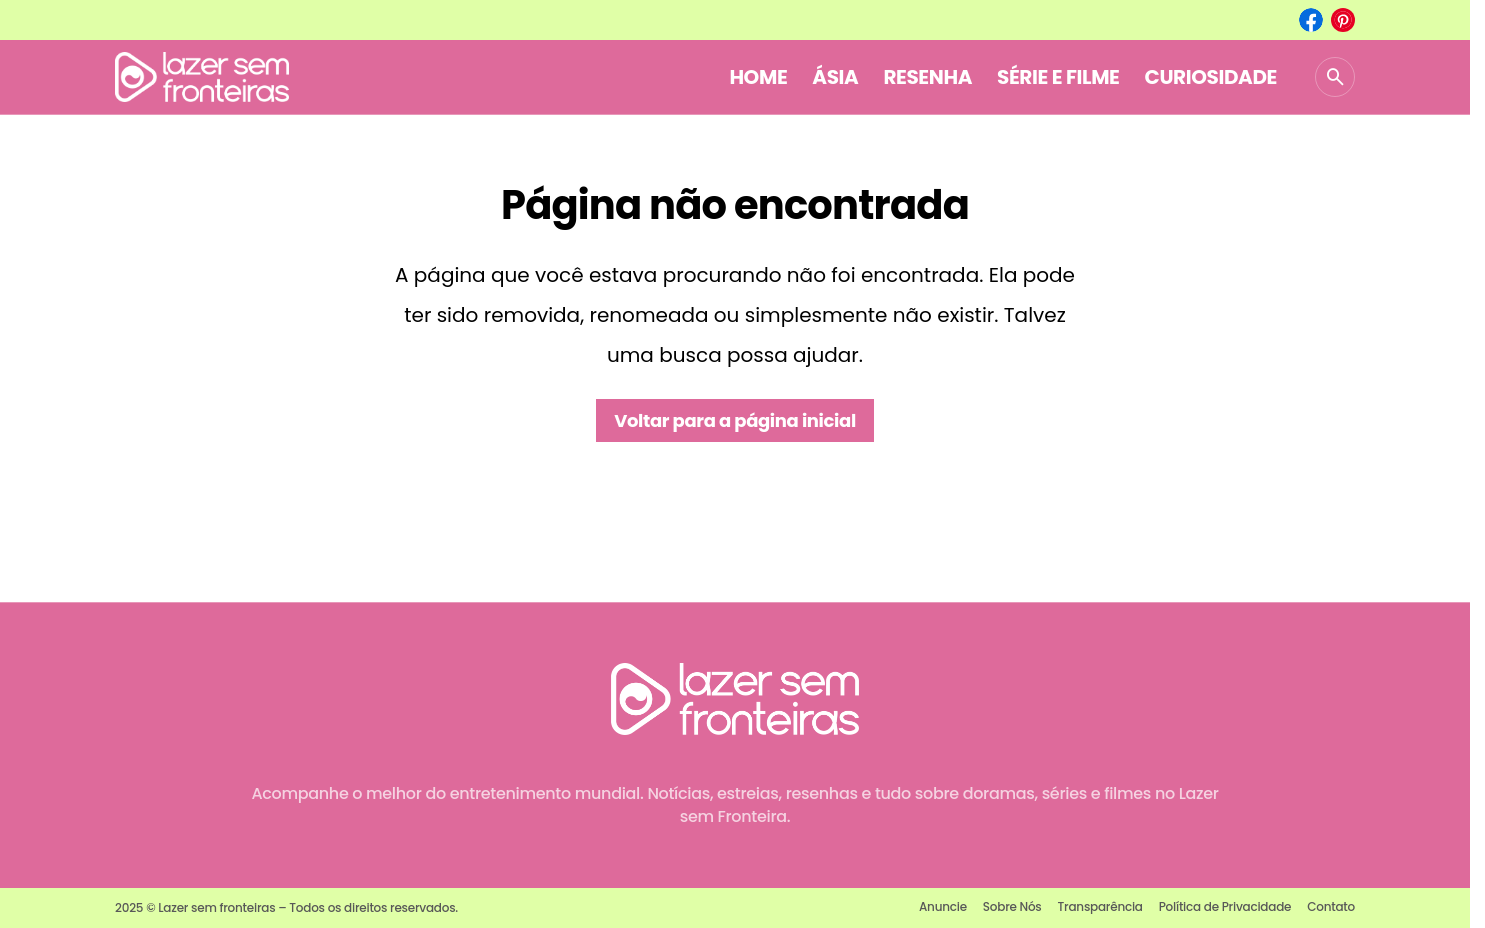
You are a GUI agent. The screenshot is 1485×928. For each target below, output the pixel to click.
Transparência (1100, 906)
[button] (1335, 77)
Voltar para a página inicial (735, 420)
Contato (1331, 906)
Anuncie (943, 906)
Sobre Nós (1012, 906)
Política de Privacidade (1225, 906)
